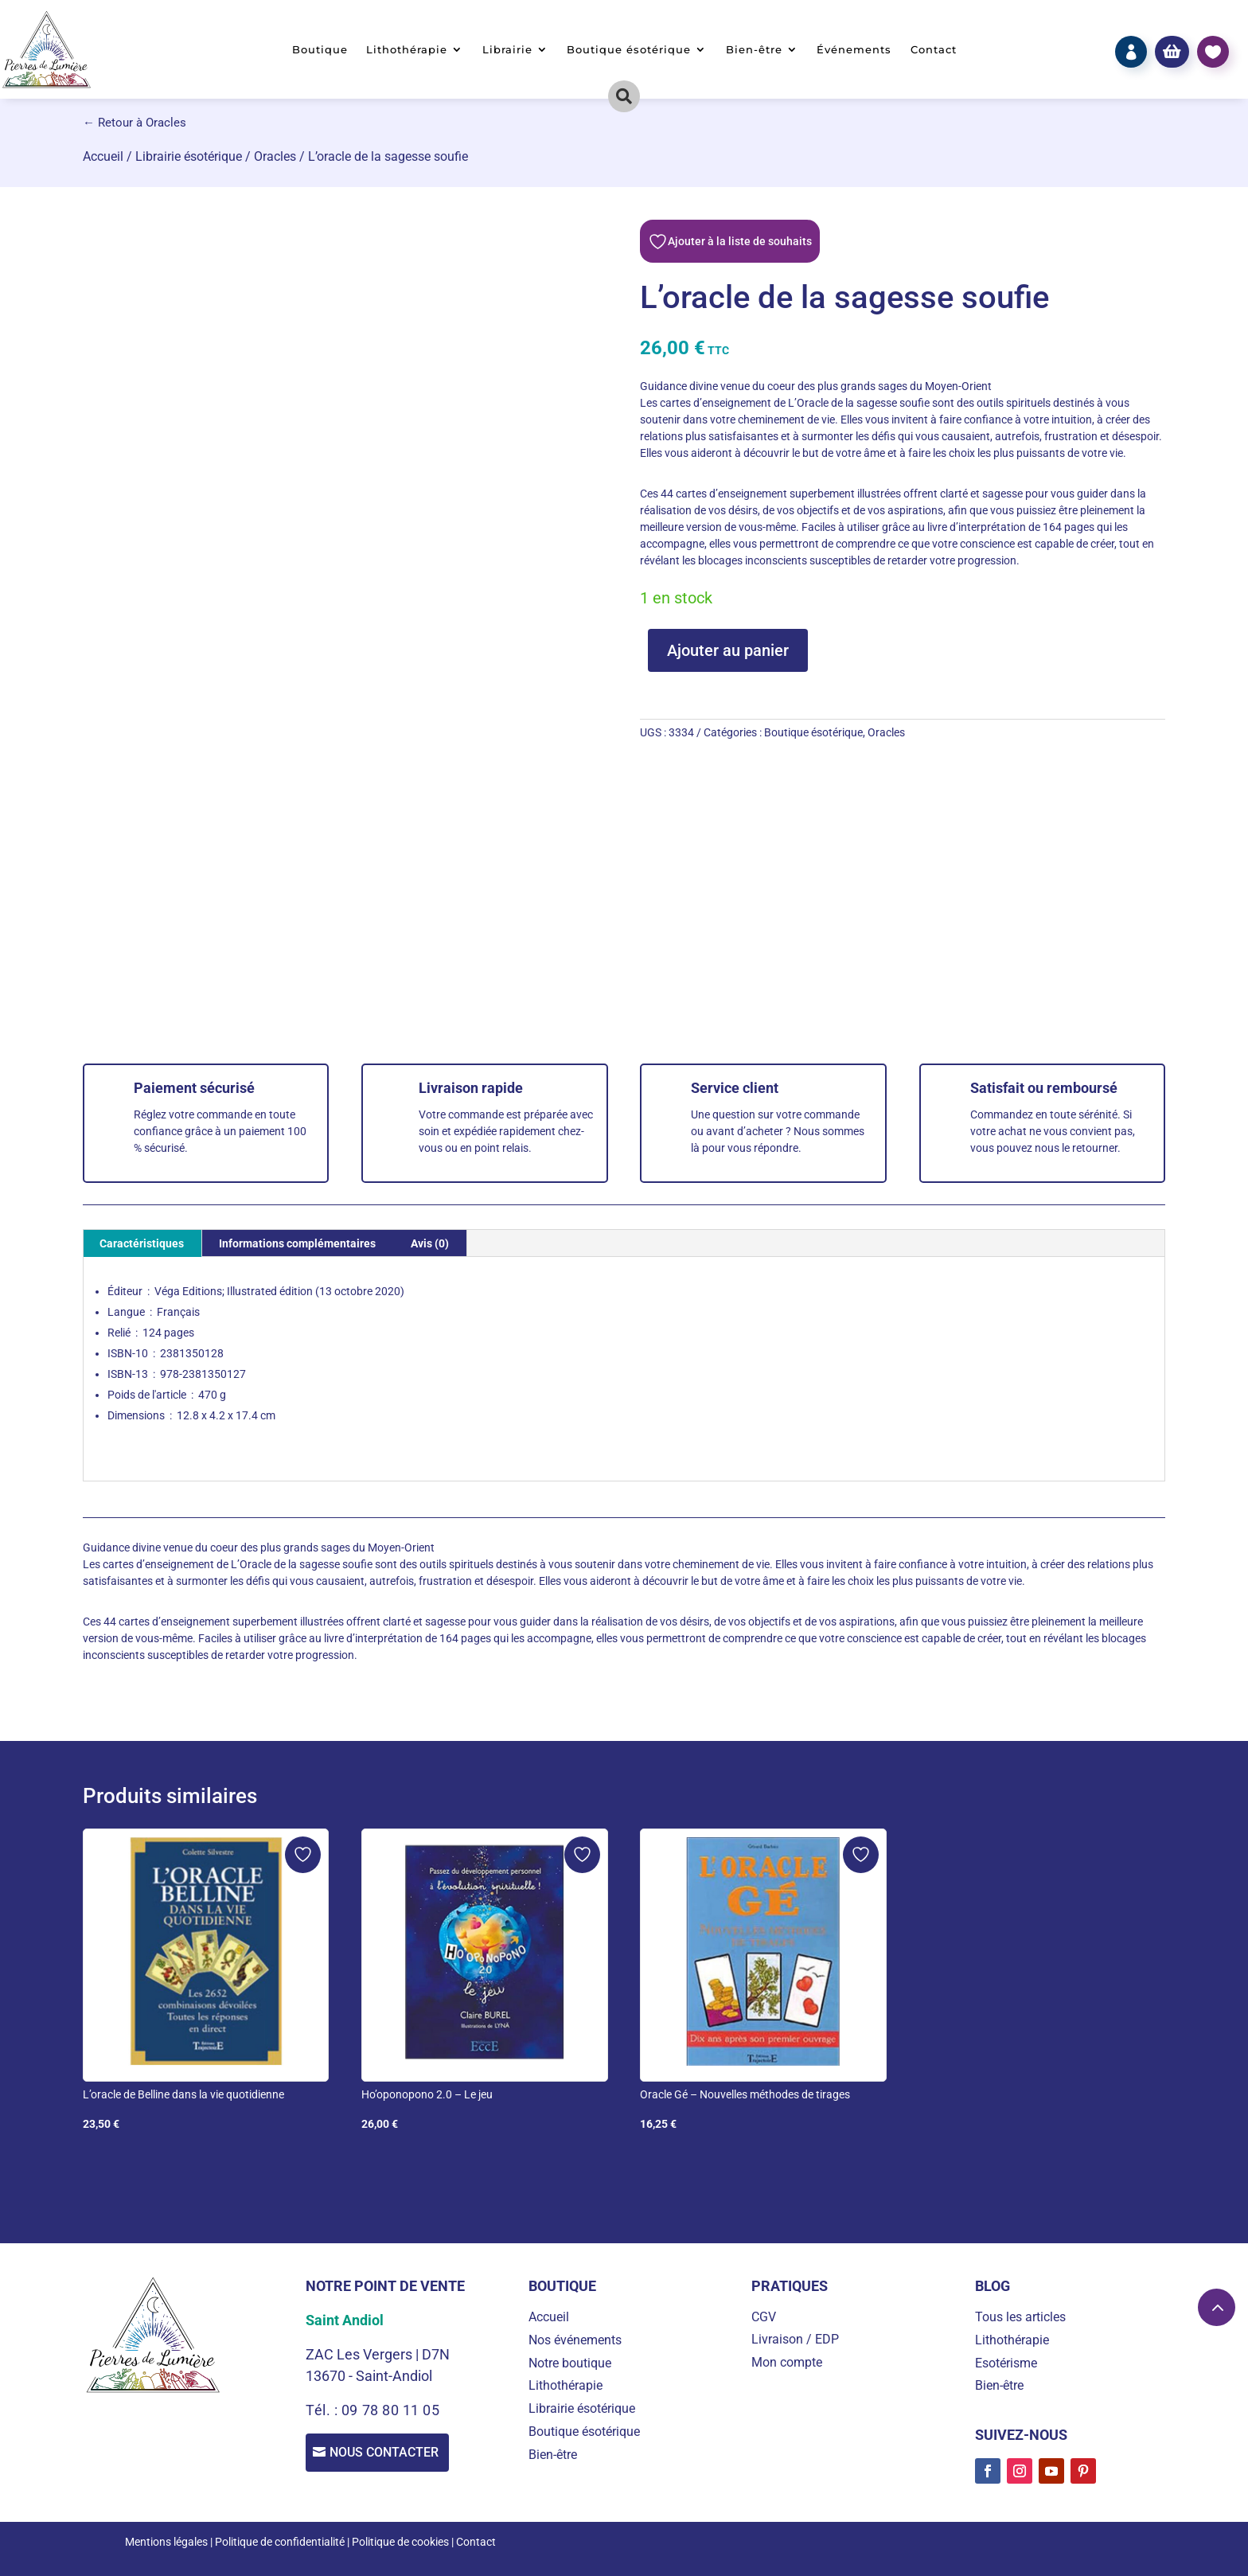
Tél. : (323, 2410)
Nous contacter (388, 2453)
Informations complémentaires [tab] (297, 1243)
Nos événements (575, 2340)
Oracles (275, 156)
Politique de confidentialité (280, 2541)
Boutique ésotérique (629, 50)
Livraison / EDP (795, 2339)
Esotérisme (1006, 2363)
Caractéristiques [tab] (141, 1243)
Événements (854, 50)
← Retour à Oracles (134, 122)
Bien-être (754, 50)
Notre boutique (569, 2363)
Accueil (103, 156)
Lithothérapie (406, 50)
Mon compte (786, 2362)
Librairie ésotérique (188, 156)
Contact (934, 50)
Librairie (507, 50)
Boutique (320, 50)
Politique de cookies (400, 2541)
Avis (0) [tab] (430, 1243)
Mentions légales (166, 2541)
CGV (763, 2316)
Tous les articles (1020, 2316)
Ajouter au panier (728, 650)
